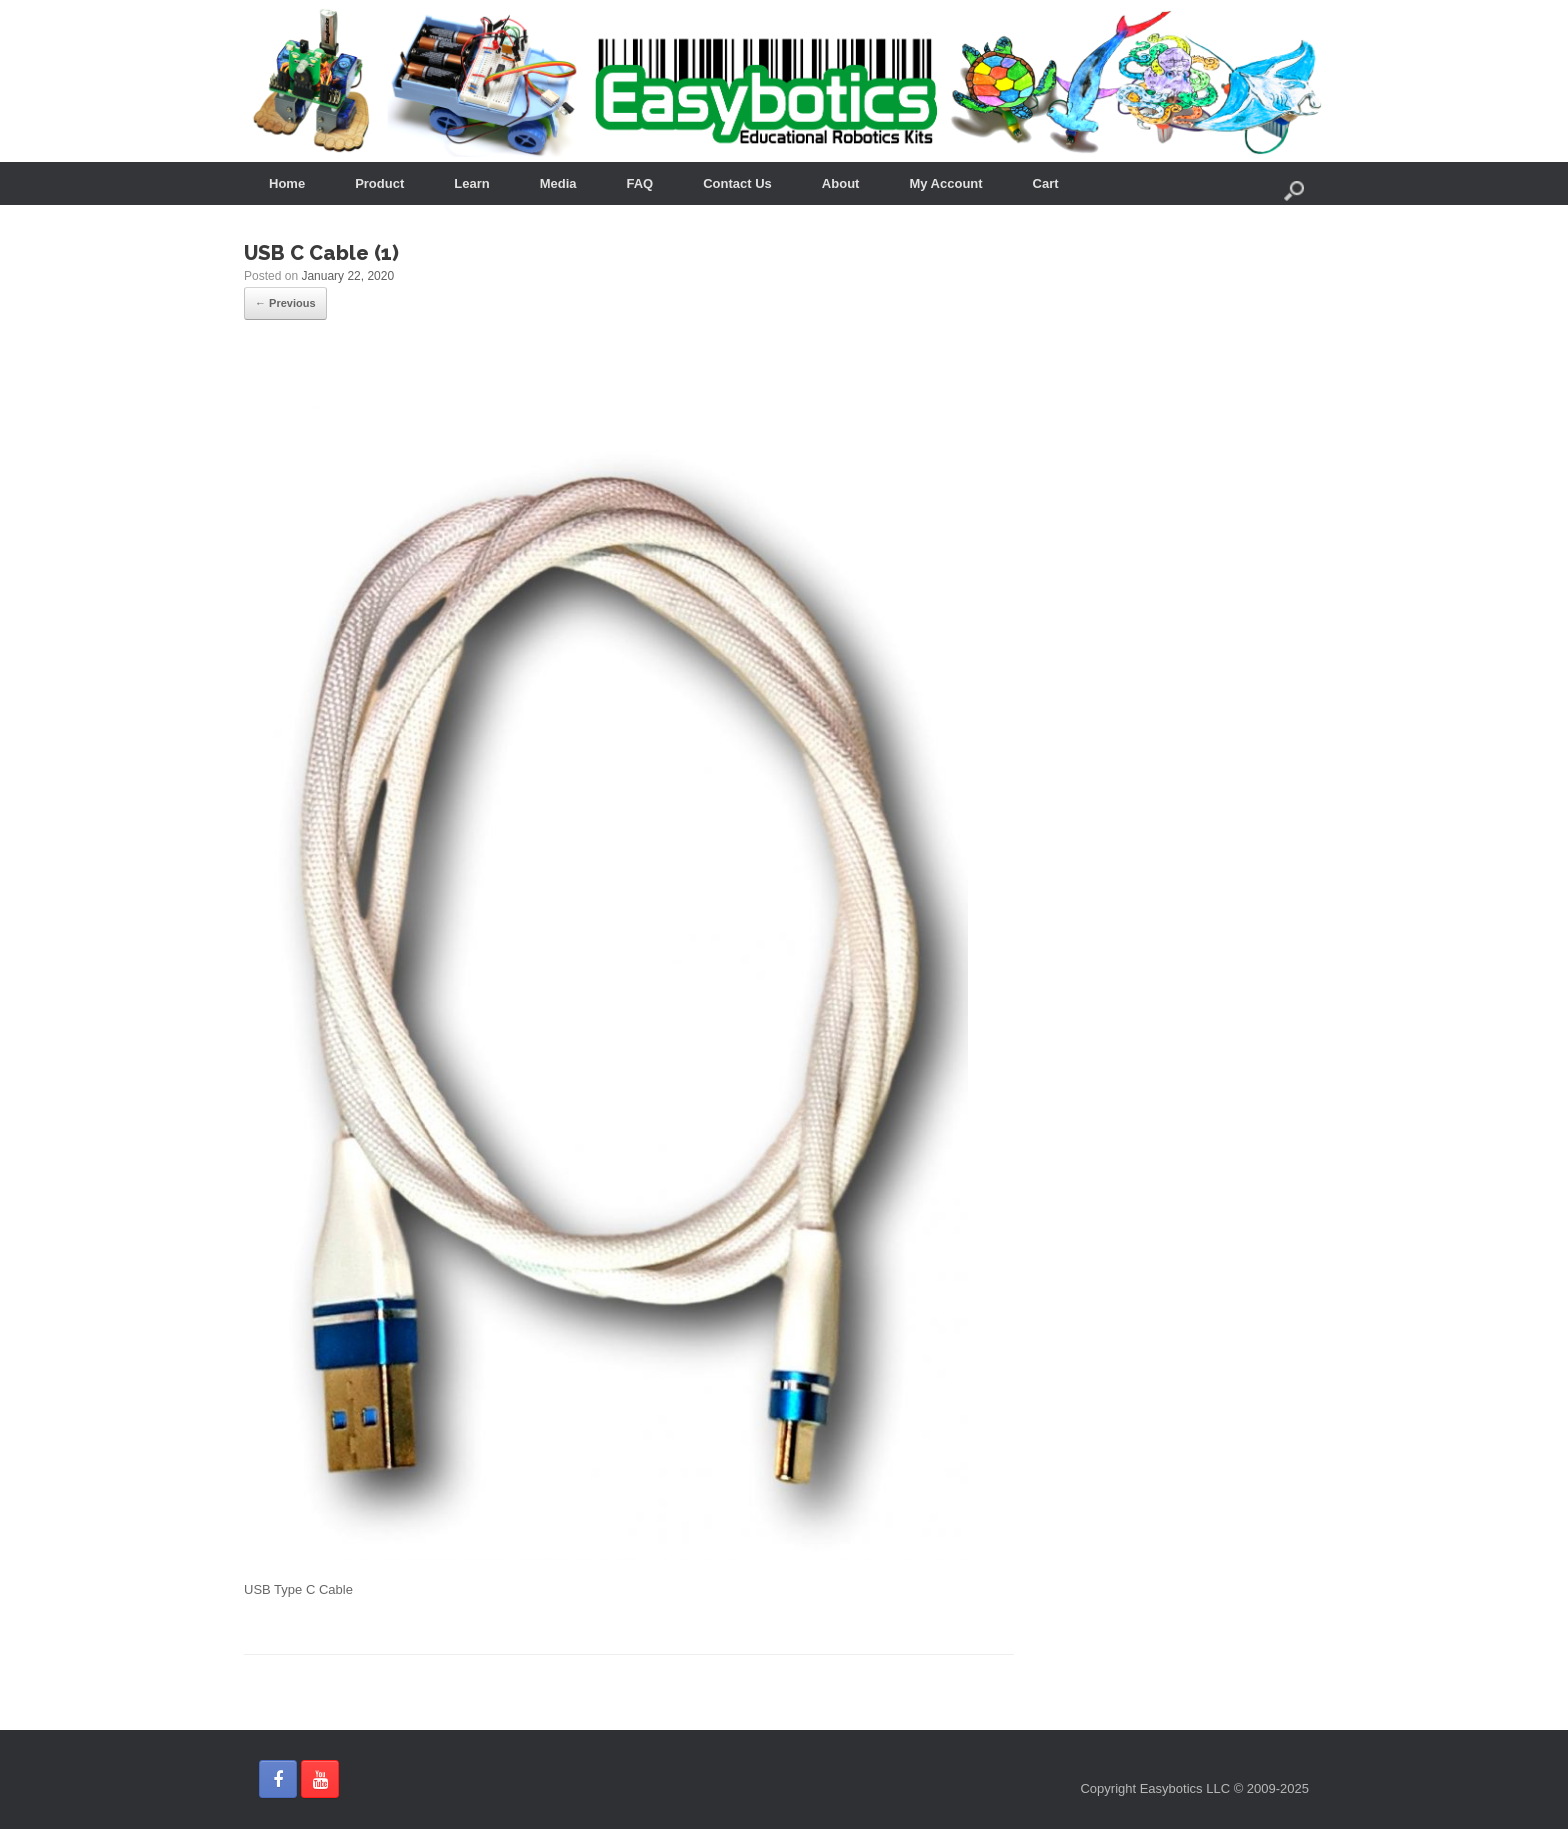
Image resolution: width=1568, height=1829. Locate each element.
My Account (945, 183)
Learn (471, 183)
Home (287, 183)
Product (379, 183)
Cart (1046, 183)
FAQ (640, 183)
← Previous (285, 303)
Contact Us (737, 183)
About (841, 183)
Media (558, 183)
